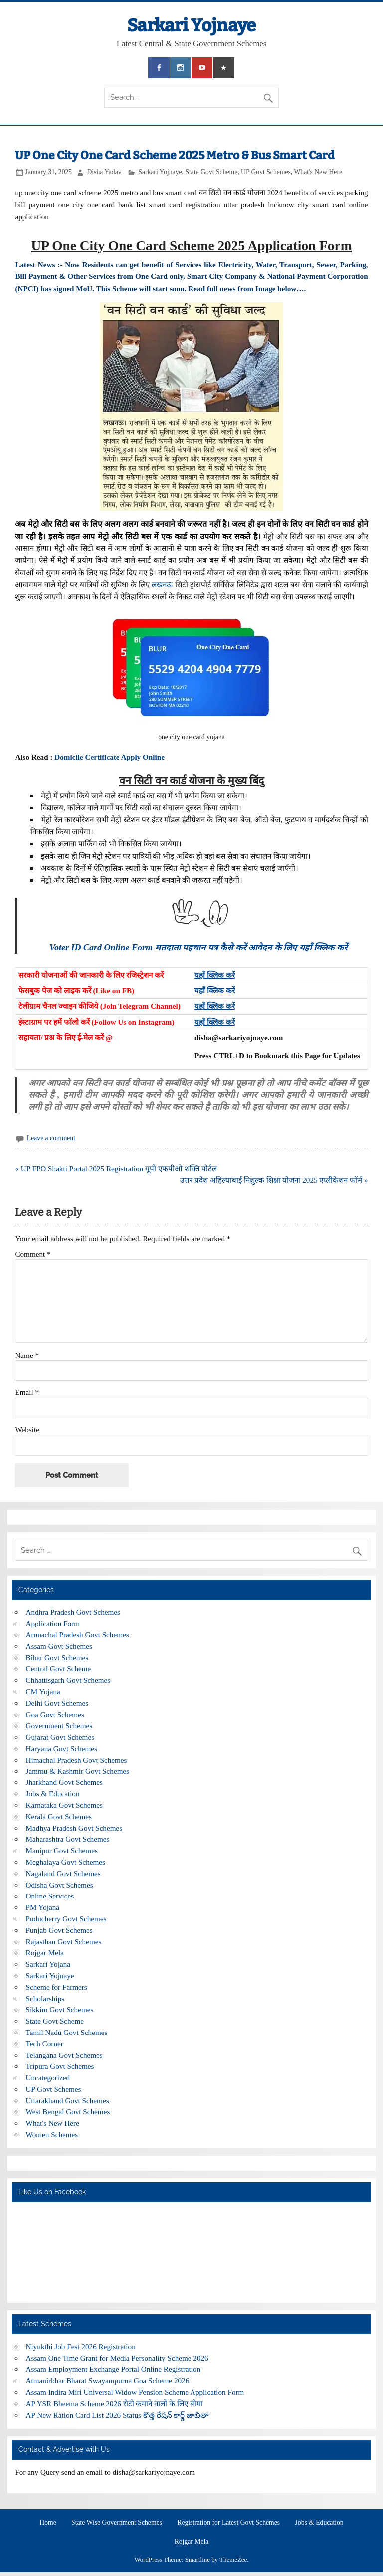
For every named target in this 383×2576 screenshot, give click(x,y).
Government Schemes (59, 1725)
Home (47, 2522)
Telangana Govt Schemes (64, 2055)
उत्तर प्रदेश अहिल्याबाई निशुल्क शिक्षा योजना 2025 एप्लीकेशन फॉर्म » (274, 1180)
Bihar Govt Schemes (57, 1657)
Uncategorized (48, 2077)
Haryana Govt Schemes (61, 1748)
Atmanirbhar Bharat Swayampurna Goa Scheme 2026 (108, 2380)
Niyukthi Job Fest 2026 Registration (81, 2346)
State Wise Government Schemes (116, 2522)
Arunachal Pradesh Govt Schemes (77, 1634)
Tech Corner (44, 2043)
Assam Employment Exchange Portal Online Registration (113, 2369)
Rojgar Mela (45, 1952)
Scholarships (45, 1998)
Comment (32, 1254)
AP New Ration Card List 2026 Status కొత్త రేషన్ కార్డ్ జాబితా (117, 2415)
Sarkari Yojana (48, 1964)
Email (27, 1392)
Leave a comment (51, 1138)
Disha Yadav (104, 172)
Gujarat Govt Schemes (60, 1737)
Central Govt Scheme (58, 1668)
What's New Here (318, 172)
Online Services (50, 1896)
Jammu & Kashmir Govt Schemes (78, 1771)
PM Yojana (43, 1907)
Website (27, 1429)
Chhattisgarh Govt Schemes (68, 1680)
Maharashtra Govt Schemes (68, 1839)
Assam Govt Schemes (59, 1646)
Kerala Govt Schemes (59, 1816)
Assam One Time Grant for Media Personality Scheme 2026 (117, 2358)
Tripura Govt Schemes (60, 2066)
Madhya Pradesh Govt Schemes (74, 1828)
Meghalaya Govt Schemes (65, 1862)
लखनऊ (162, 584)
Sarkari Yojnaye (191, 25)
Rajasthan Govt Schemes (64, 1941)
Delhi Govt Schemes (57, 1703)
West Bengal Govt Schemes (68, 2111)
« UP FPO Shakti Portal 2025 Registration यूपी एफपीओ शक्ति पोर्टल (116, 1168)
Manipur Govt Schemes (62, 1850)
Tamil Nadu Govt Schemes (67, 2032)
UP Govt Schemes (266, 172)
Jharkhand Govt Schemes (64, 1782)
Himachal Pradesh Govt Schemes (76, 1760)
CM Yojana (43, 1691)
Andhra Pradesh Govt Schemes (73, 1612)
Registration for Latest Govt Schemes (228, 2522)
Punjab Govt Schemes (59, 1930)
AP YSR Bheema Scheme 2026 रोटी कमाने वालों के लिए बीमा (114, 2403)
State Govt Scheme (211, 172)
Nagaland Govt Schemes (63, 1873)
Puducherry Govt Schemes (66, 1918)
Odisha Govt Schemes (59, 1885)
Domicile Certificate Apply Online (109, 757)
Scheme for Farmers (56, 1987)
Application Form (53, 1623)
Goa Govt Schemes (55, 1714)
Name (27, 1355)
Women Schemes (52, 2134)
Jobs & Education (53, 1793)
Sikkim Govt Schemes (60, 2009)
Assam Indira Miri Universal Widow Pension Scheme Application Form (135, 2392)
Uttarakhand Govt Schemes (67, 2100)
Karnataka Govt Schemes (64, 1805)
